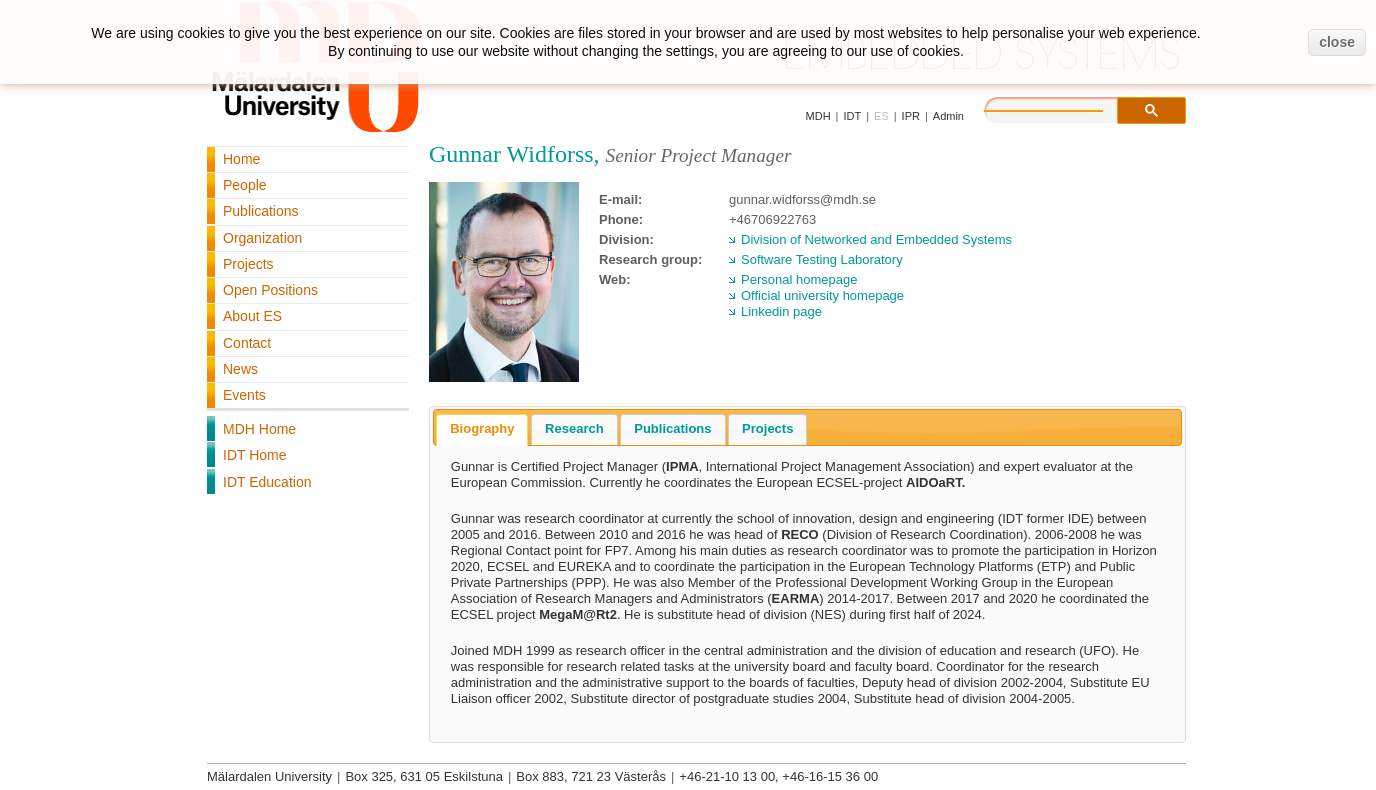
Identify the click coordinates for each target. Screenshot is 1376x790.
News (240, 369)
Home (241, 159)
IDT (852, 116)
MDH (818, 116)
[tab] (482, 430)
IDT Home (255, 455)
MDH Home (259, 429)
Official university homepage (822, 295)
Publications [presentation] (672, 428)
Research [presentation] (574, 428)
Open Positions (270, 290)
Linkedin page (781, 311)
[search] (1064, 108)
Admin (948, 116)
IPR (911, 116)
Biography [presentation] (482, 428)
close (1337, 42)
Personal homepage (799, 279)
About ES (252, 316)
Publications (261, 211)
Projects (248, 264)
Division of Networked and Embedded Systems (876, 239)
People (245, 185)
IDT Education (267, 482)
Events (244, 395)
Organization (262, 238)
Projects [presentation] (767, 428)
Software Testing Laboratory (822, 259)
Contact (247, 343)
